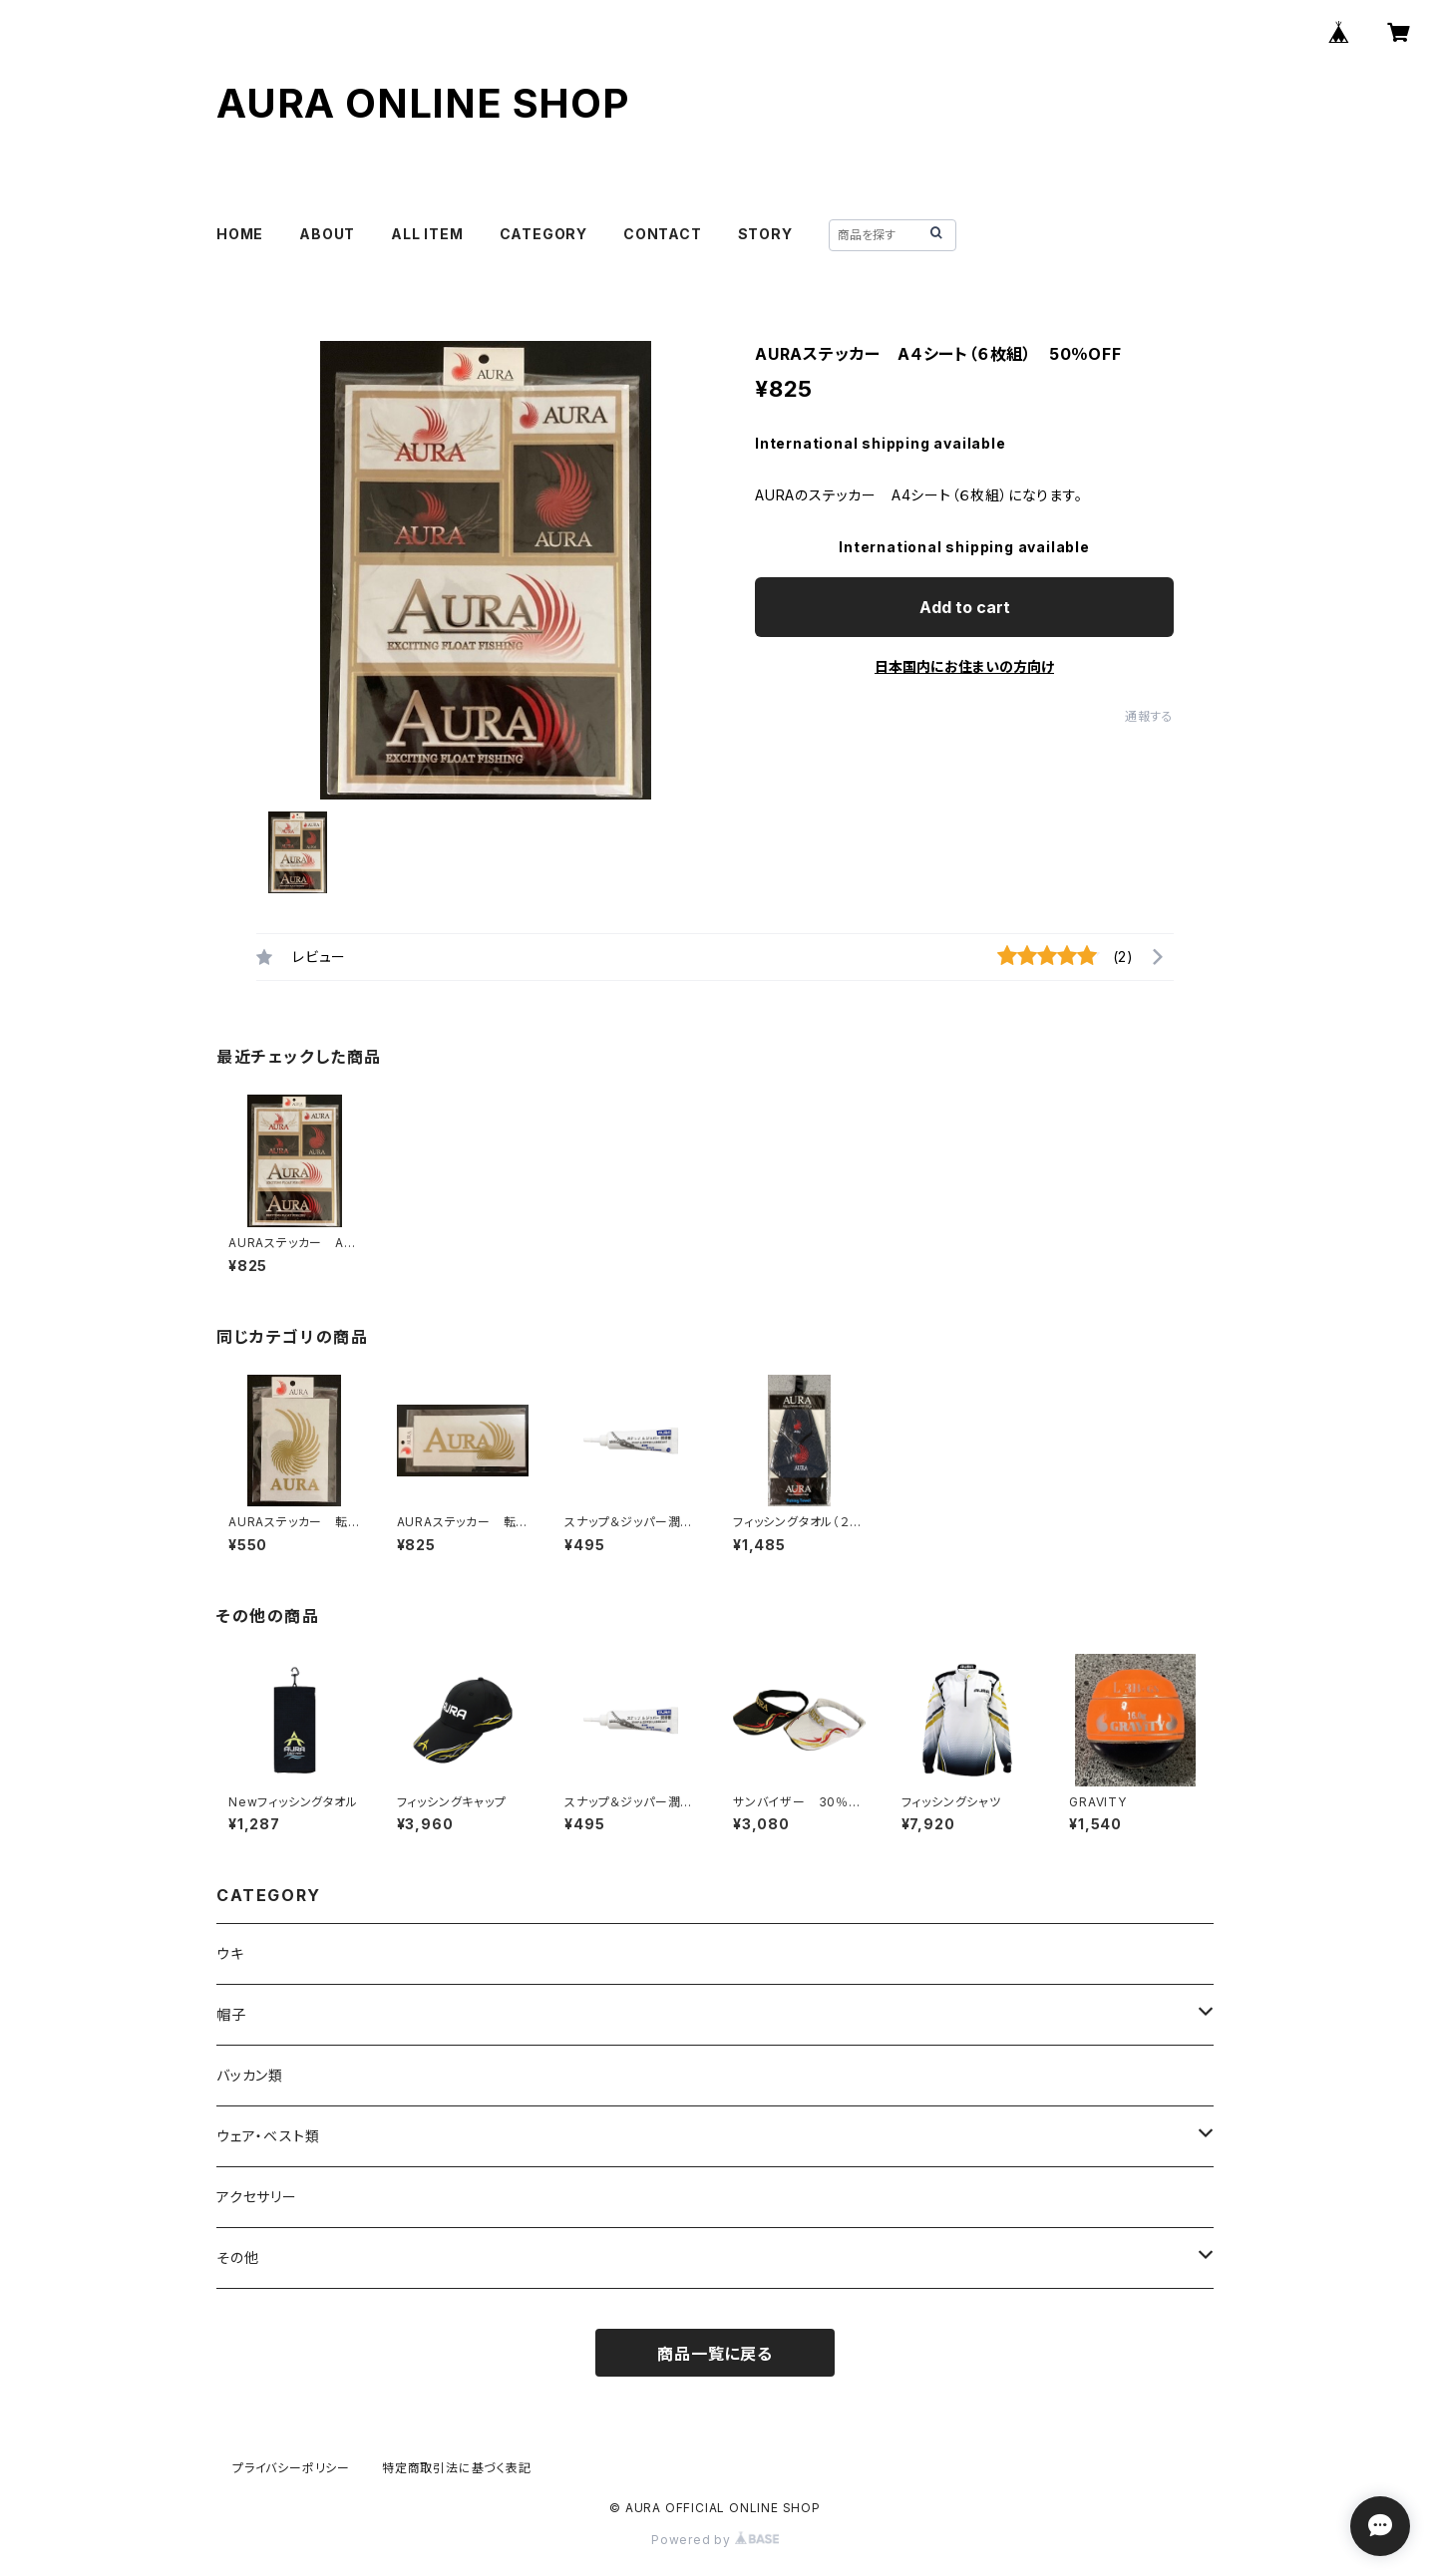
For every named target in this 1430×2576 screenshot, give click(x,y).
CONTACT (662, 233)
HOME (239, 233)
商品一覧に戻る (715, 2354)
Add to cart (964, 607)
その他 (237, 2257)
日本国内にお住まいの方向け (964, 666)
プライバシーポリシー (291, 2467)
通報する (1149, 716)
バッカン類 (249, 2075)
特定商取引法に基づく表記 (457, 2467)
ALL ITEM (427, 233)
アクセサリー (256, 2196)
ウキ (230, 1953)
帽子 (231, 2014)
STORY (765, 233)
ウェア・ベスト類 (267, 2135)
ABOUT (327, 233)
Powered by (715, 2539)
